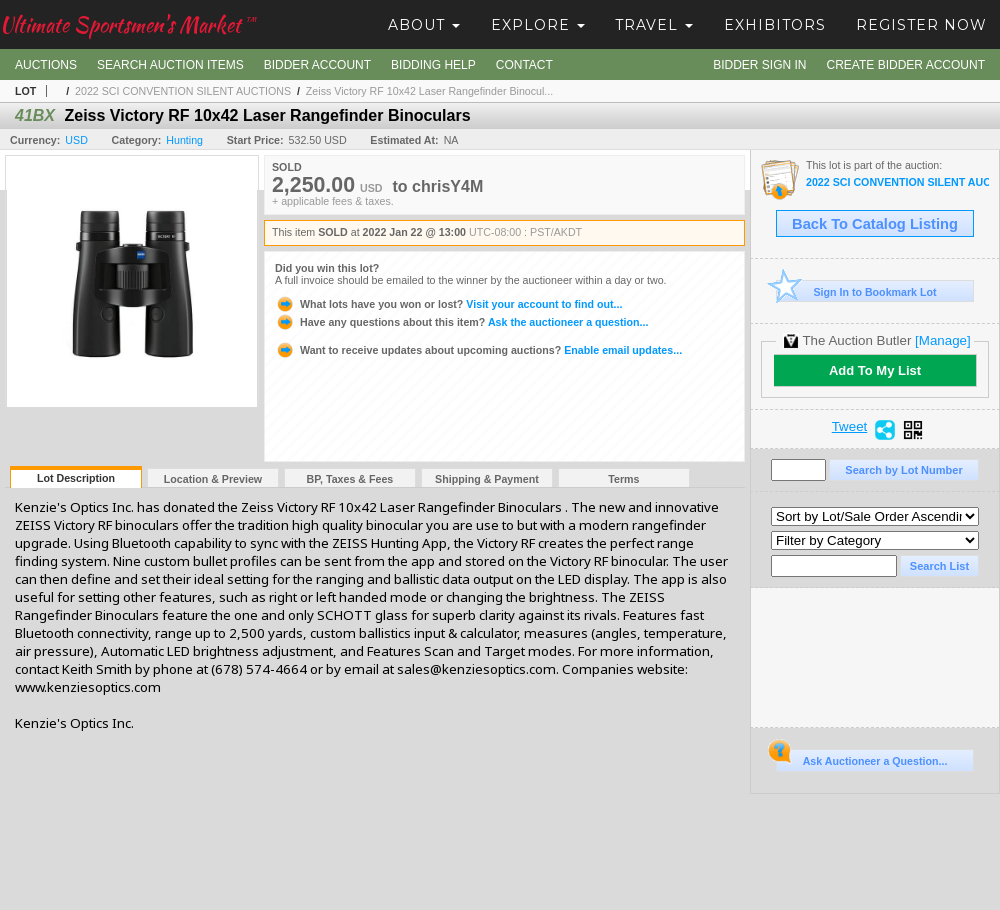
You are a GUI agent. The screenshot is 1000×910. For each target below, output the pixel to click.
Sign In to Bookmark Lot (856, 291)
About (424, 25)
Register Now (921, 25)
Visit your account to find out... (448, 304)
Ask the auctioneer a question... (461, 322)
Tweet (850, 427)
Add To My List (875, 370)
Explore (538, 25)
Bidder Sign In (759, 65)
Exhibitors (775, 25)
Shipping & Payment (487, 479)
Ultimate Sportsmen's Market (128, 24)
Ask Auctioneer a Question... (861, 758)
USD (76, 140)
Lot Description (76, 478)
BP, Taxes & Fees (350, 479)
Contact (524, 65)
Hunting (184, 140)
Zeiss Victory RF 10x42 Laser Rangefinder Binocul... (429, 91)
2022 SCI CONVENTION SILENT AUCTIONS (183, 91)
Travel (654, 25)
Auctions (46, 65)
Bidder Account (317, 65)
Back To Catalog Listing (875, 224)
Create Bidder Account (906, 65)
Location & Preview (213, 479)
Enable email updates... (478, 350)
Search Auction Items (170, 65)
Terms (623, 479)
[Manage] (942, 340)
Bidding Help (433, 65)
